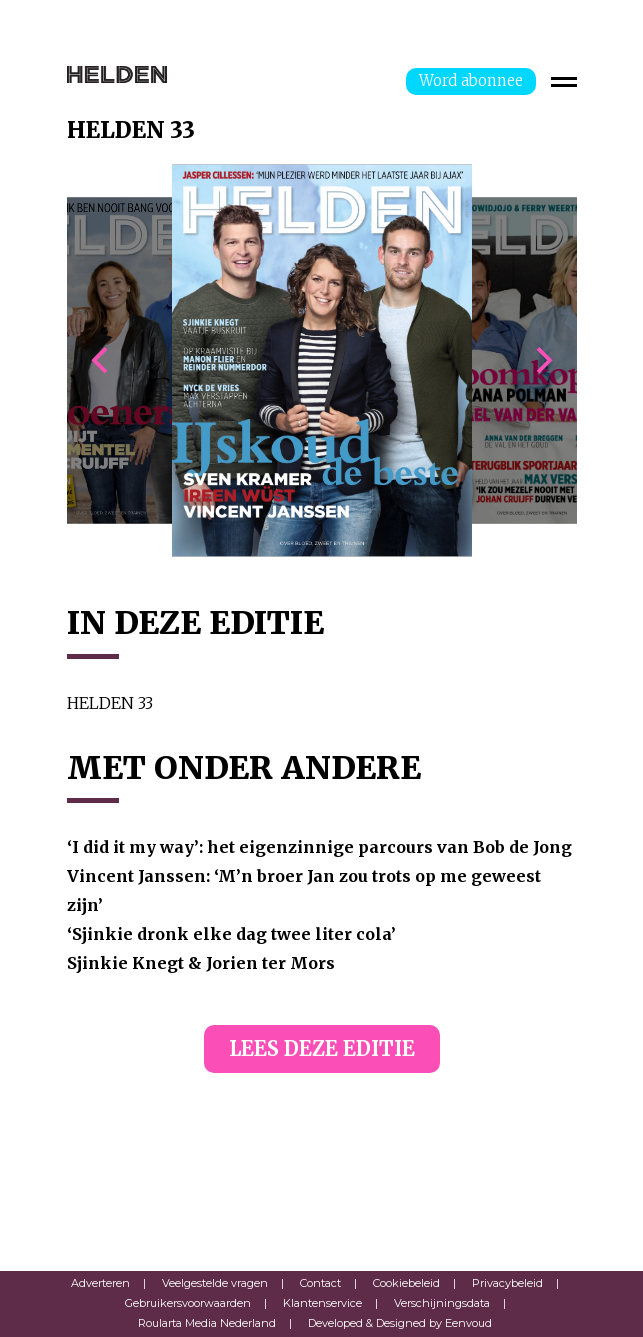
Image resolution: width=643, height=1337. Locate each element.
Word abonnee (471, 80)
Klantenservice (322, 1303)
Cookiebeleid (406, 1283)
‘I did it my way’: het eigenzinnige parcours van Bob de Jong (319, 847)
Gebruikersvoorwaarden (188, 1303)
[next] (542, 361)
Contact (320, 1283)
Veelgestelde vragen (215, 1283)
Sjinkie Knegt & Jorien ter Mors (201, 963)
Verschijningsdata (442, 1303)
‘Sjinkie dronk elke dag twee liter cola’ (231, 934)
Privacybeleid (507, 1283)
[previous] (102, 361)
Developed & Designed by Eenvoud (400, 1323)
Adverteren (100, 1283)
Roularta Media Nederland (207, 1323)
